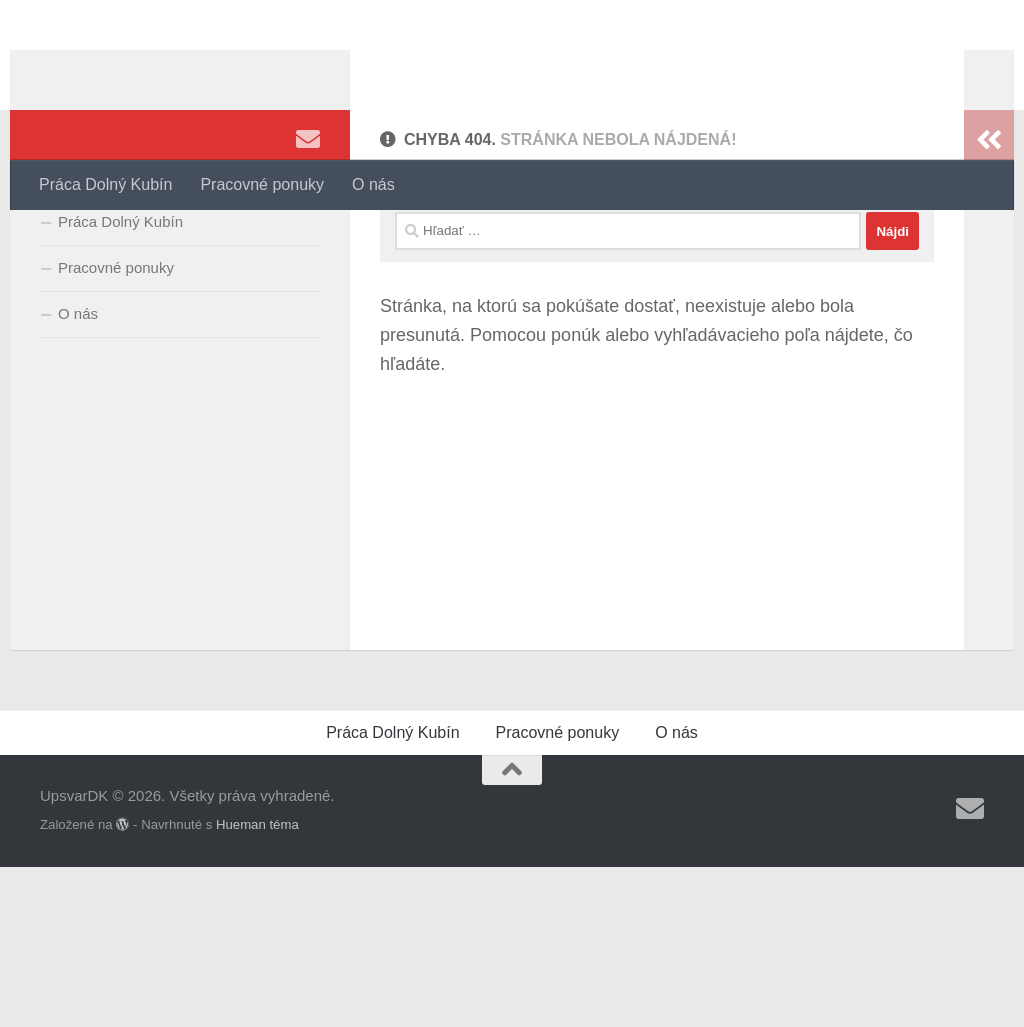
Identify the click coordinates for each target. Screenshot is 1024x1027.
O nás (373, 184)
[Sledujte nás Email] (308, 239)
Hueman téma (257, 984)
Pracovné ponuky (262, 184)
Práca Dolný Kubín (105, 184)
